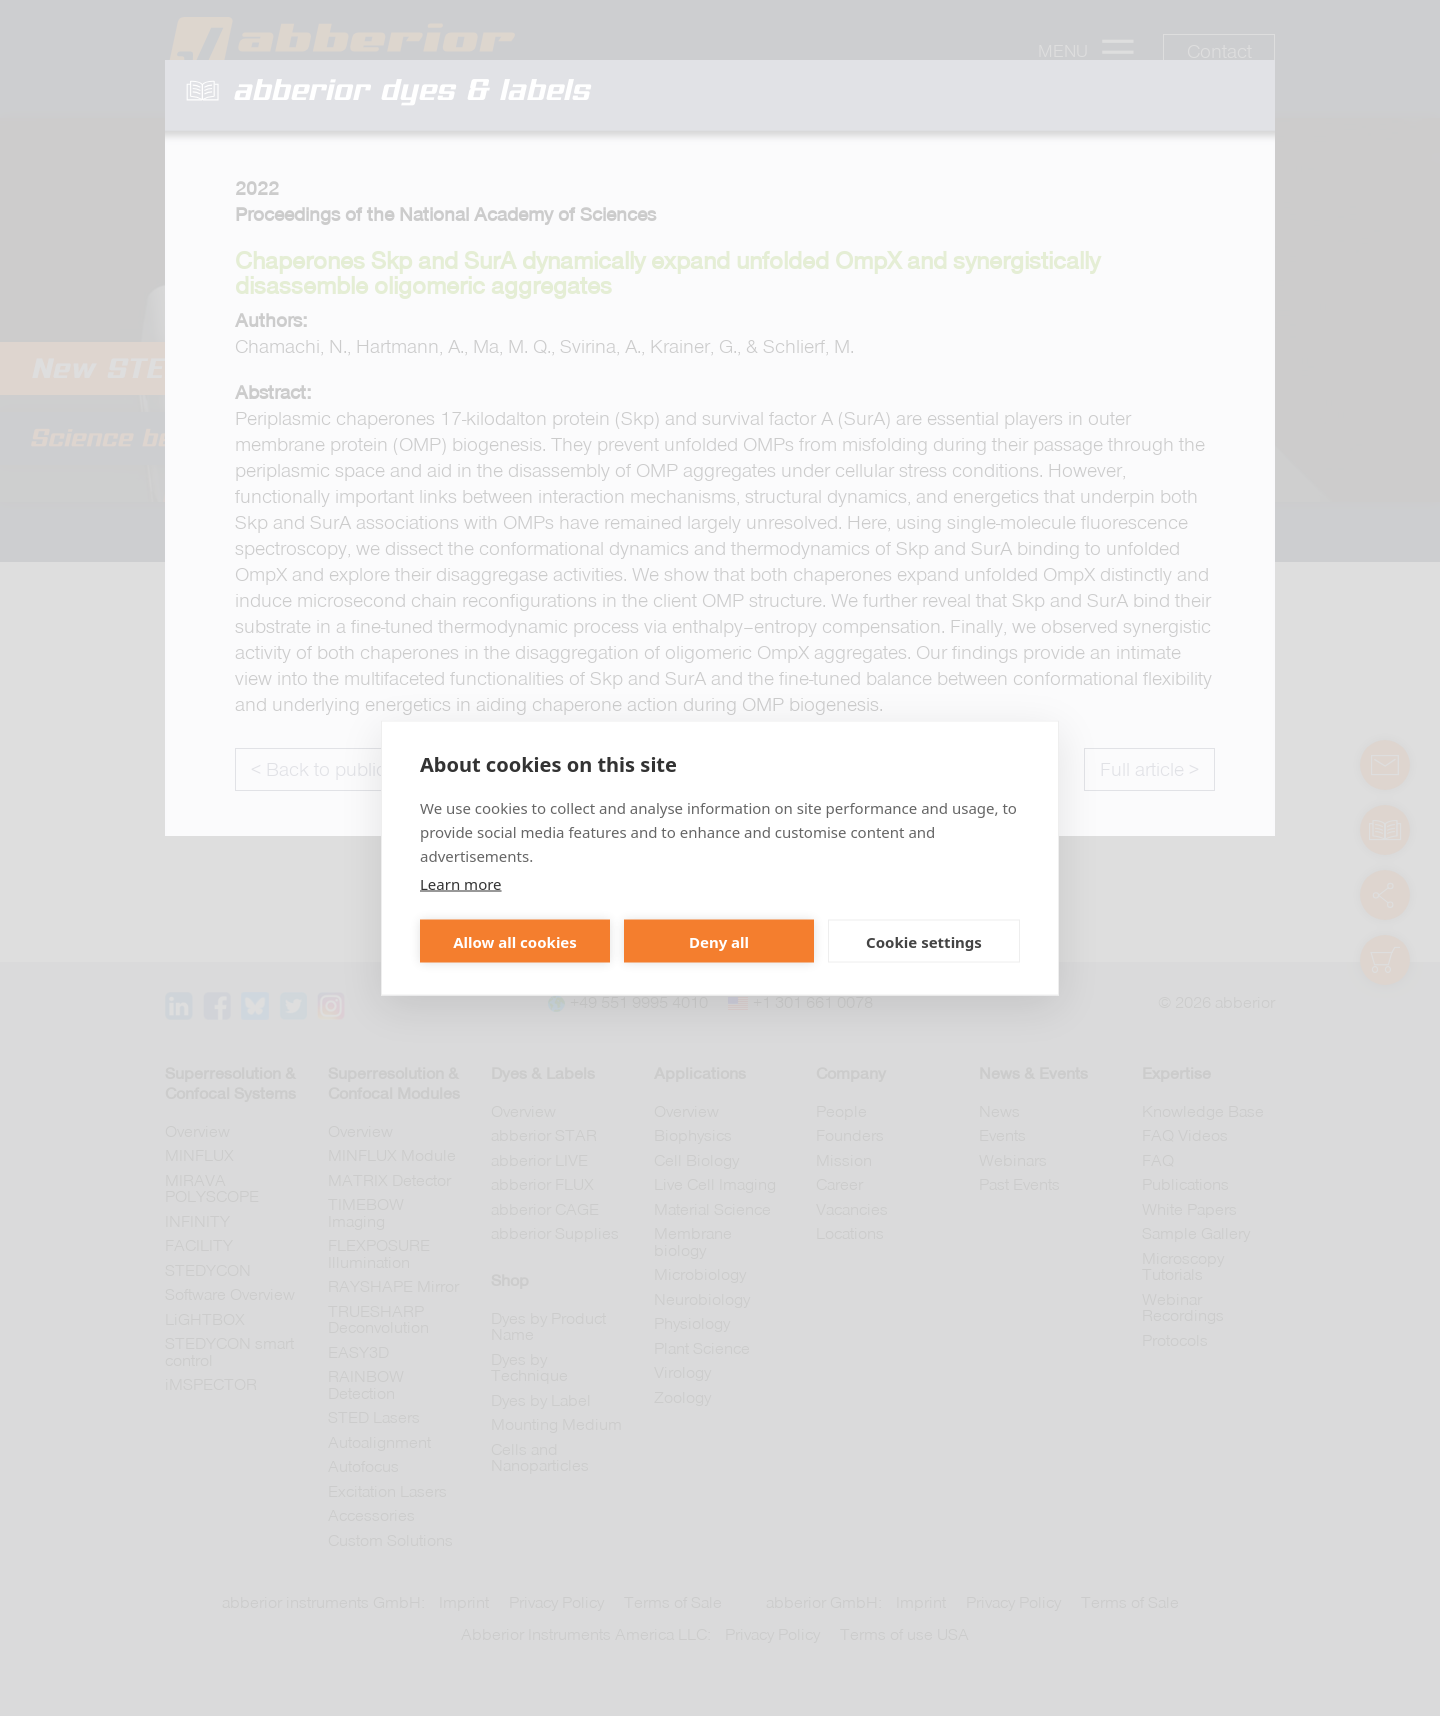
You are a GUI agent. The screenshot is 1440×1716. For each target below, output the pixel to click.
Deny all (719, 941)
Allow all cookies (515, 941)
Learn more (461, 884)
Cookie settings (924, 941)
